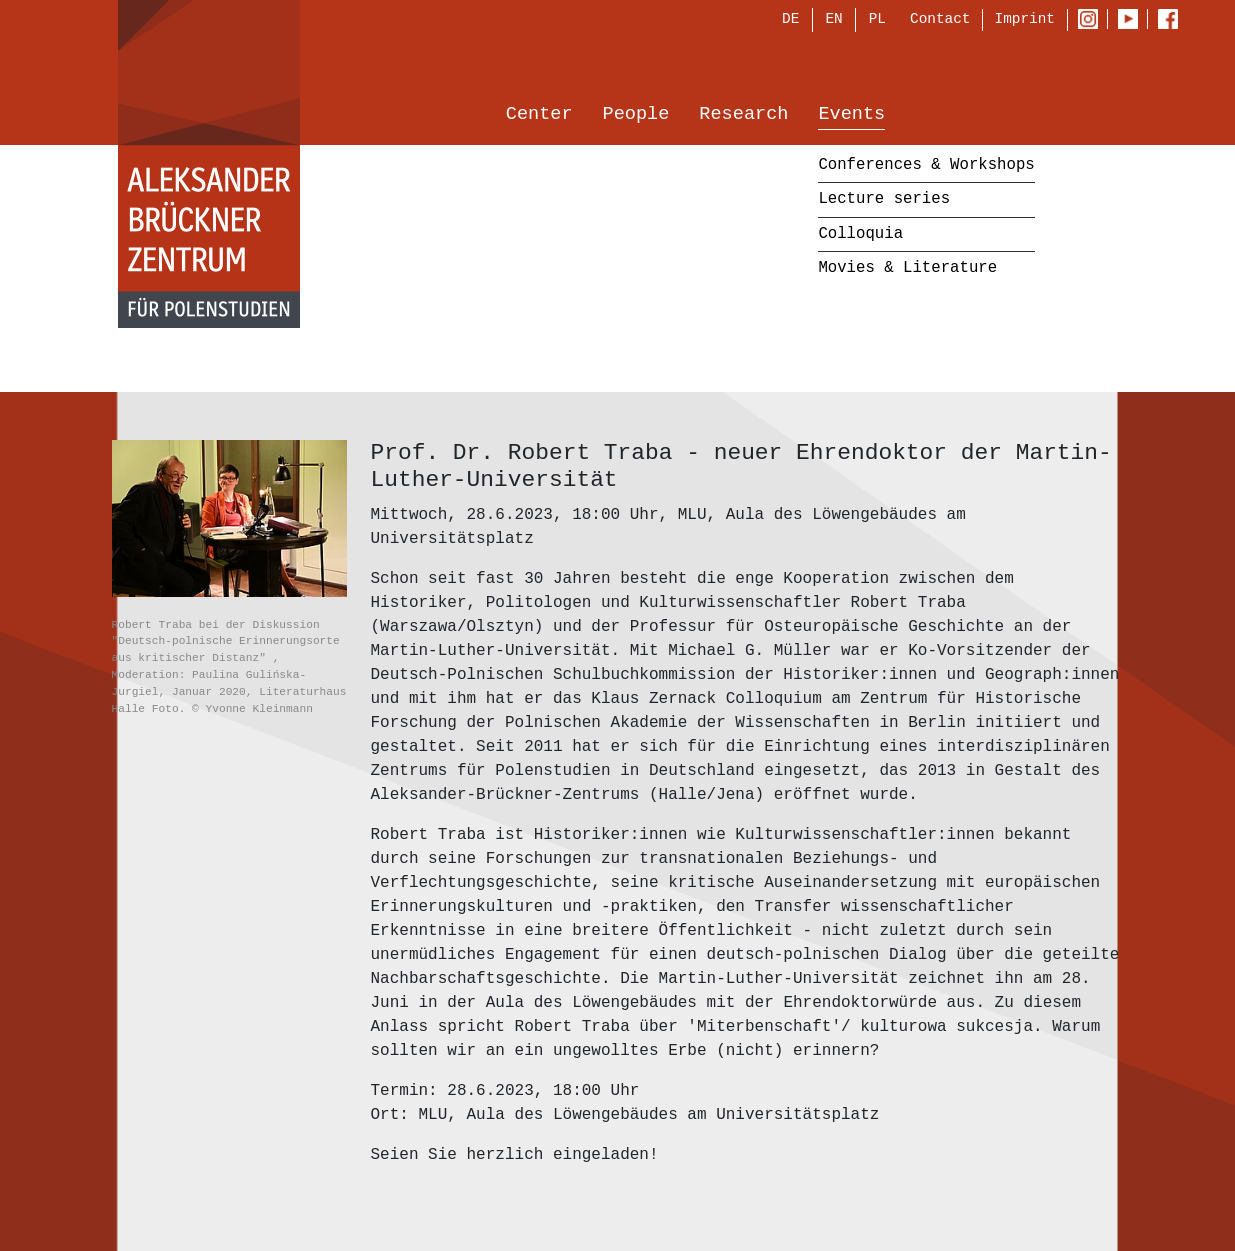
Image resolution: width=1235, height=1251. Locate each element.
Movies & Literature (907, 270)
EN (833, 21)
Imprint (1025, 20)
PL (877, 21)
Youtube (1132, 21)
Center (539, 116)
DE (790, 21)
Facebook (1173, 21)
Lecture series (884, 201)
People (636, 116)
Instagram (1092, 21)
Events (851, 116)
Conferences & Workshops (926, 166)
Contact (940, 20)
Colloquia (860, 235)
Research (743, 116)
